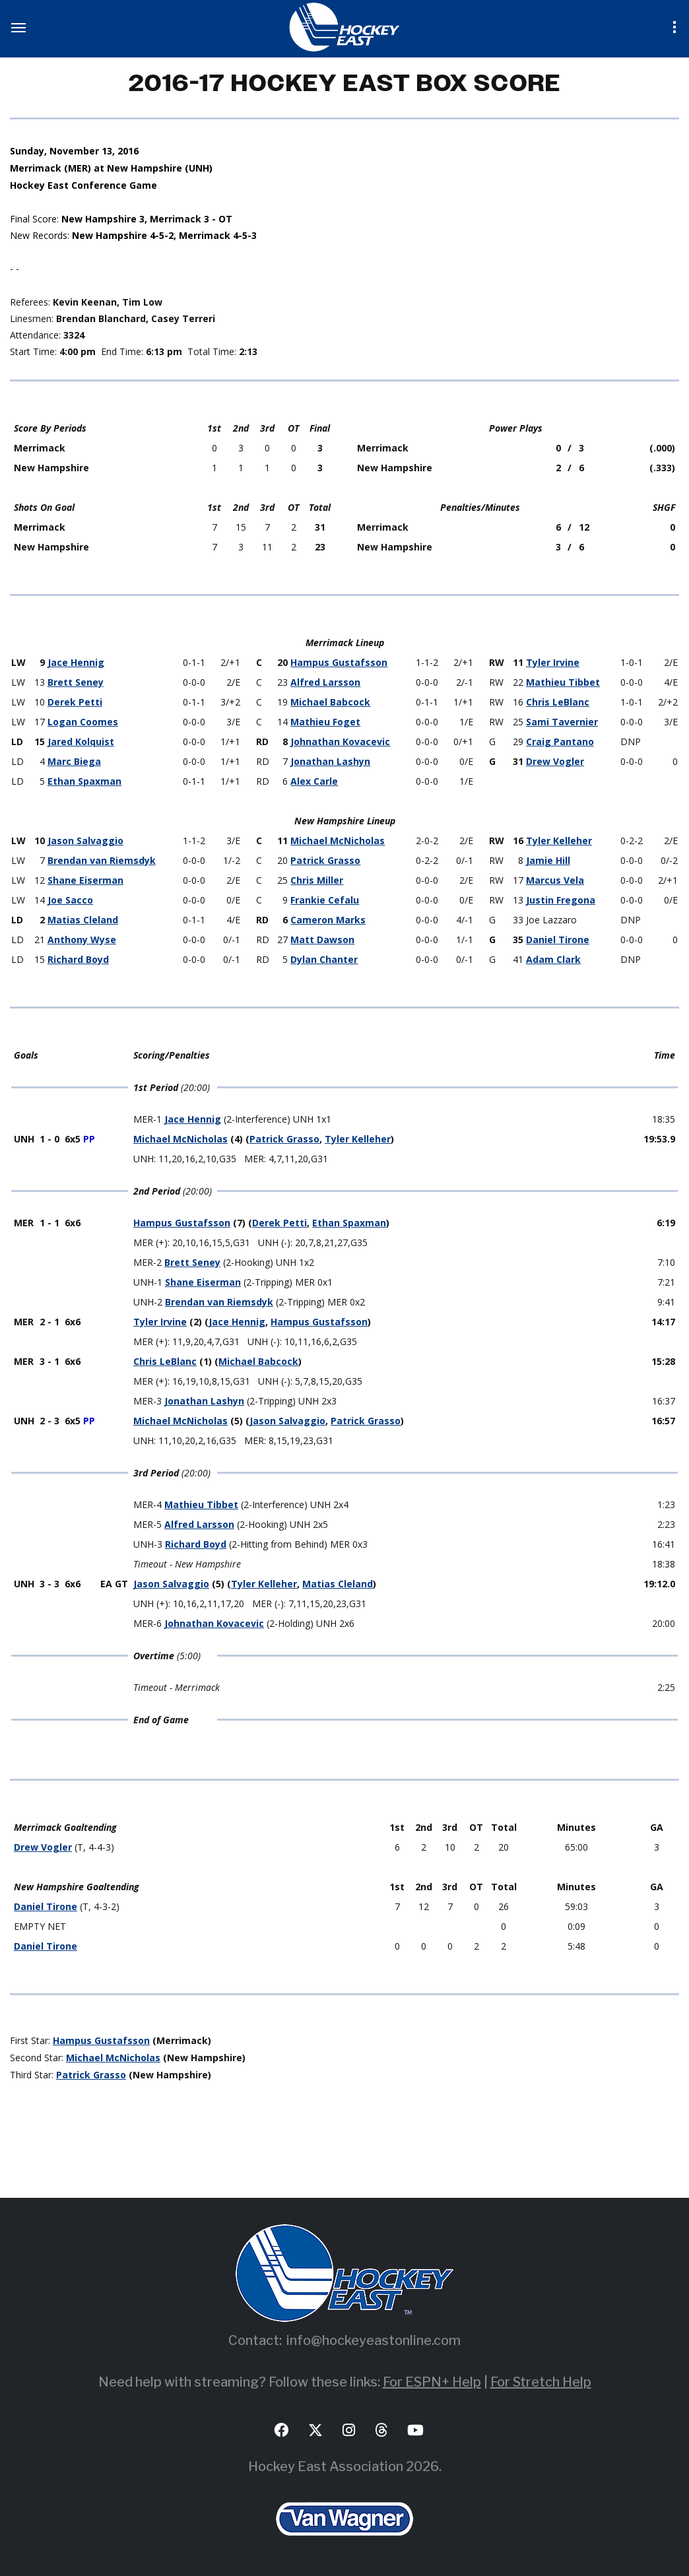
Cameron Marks (328, 919)
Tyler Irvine (552, 662)
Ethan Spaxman (84, 781)
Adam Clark (553, 959)
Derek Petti (75, 702)
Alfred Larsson (325, 682)
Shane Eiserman (85, 880)
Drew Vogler (555, 761)
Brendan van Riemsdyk (102, 860)
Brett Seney (76, 682)
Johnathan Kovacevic (340, 741)
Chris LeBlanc (557, 702)
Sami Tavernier (562, 721)
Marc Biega (74, 761)
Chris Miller (316, 880)
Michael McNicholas (337, 840)
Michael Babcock (330, 702)
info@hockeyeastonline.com (373, 2340)
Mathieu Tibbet (563, 682)
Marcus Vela (555, 880)
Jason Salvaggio (85, 840)
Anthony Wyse (82, 939)
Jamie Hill (548, 860)
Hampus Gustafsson (338, 662)
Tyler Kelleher (559, 840)
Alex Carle (314, 781)
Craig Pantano (560, 741)
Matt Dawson (322, 939)
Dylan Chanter (324, 959)
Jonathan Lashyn (330, 761)
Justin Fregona (560, 900)
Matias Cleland (83, 919)
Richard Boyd (78, 959)
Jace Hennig (76, 662)
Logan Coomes (83, 721)
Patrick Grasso (325, 860)
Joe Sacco (70, 900)
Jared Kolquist (81, 741)
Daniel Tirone (557, 939)
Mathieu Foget (325, 721)
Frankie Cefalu (324, 900)
